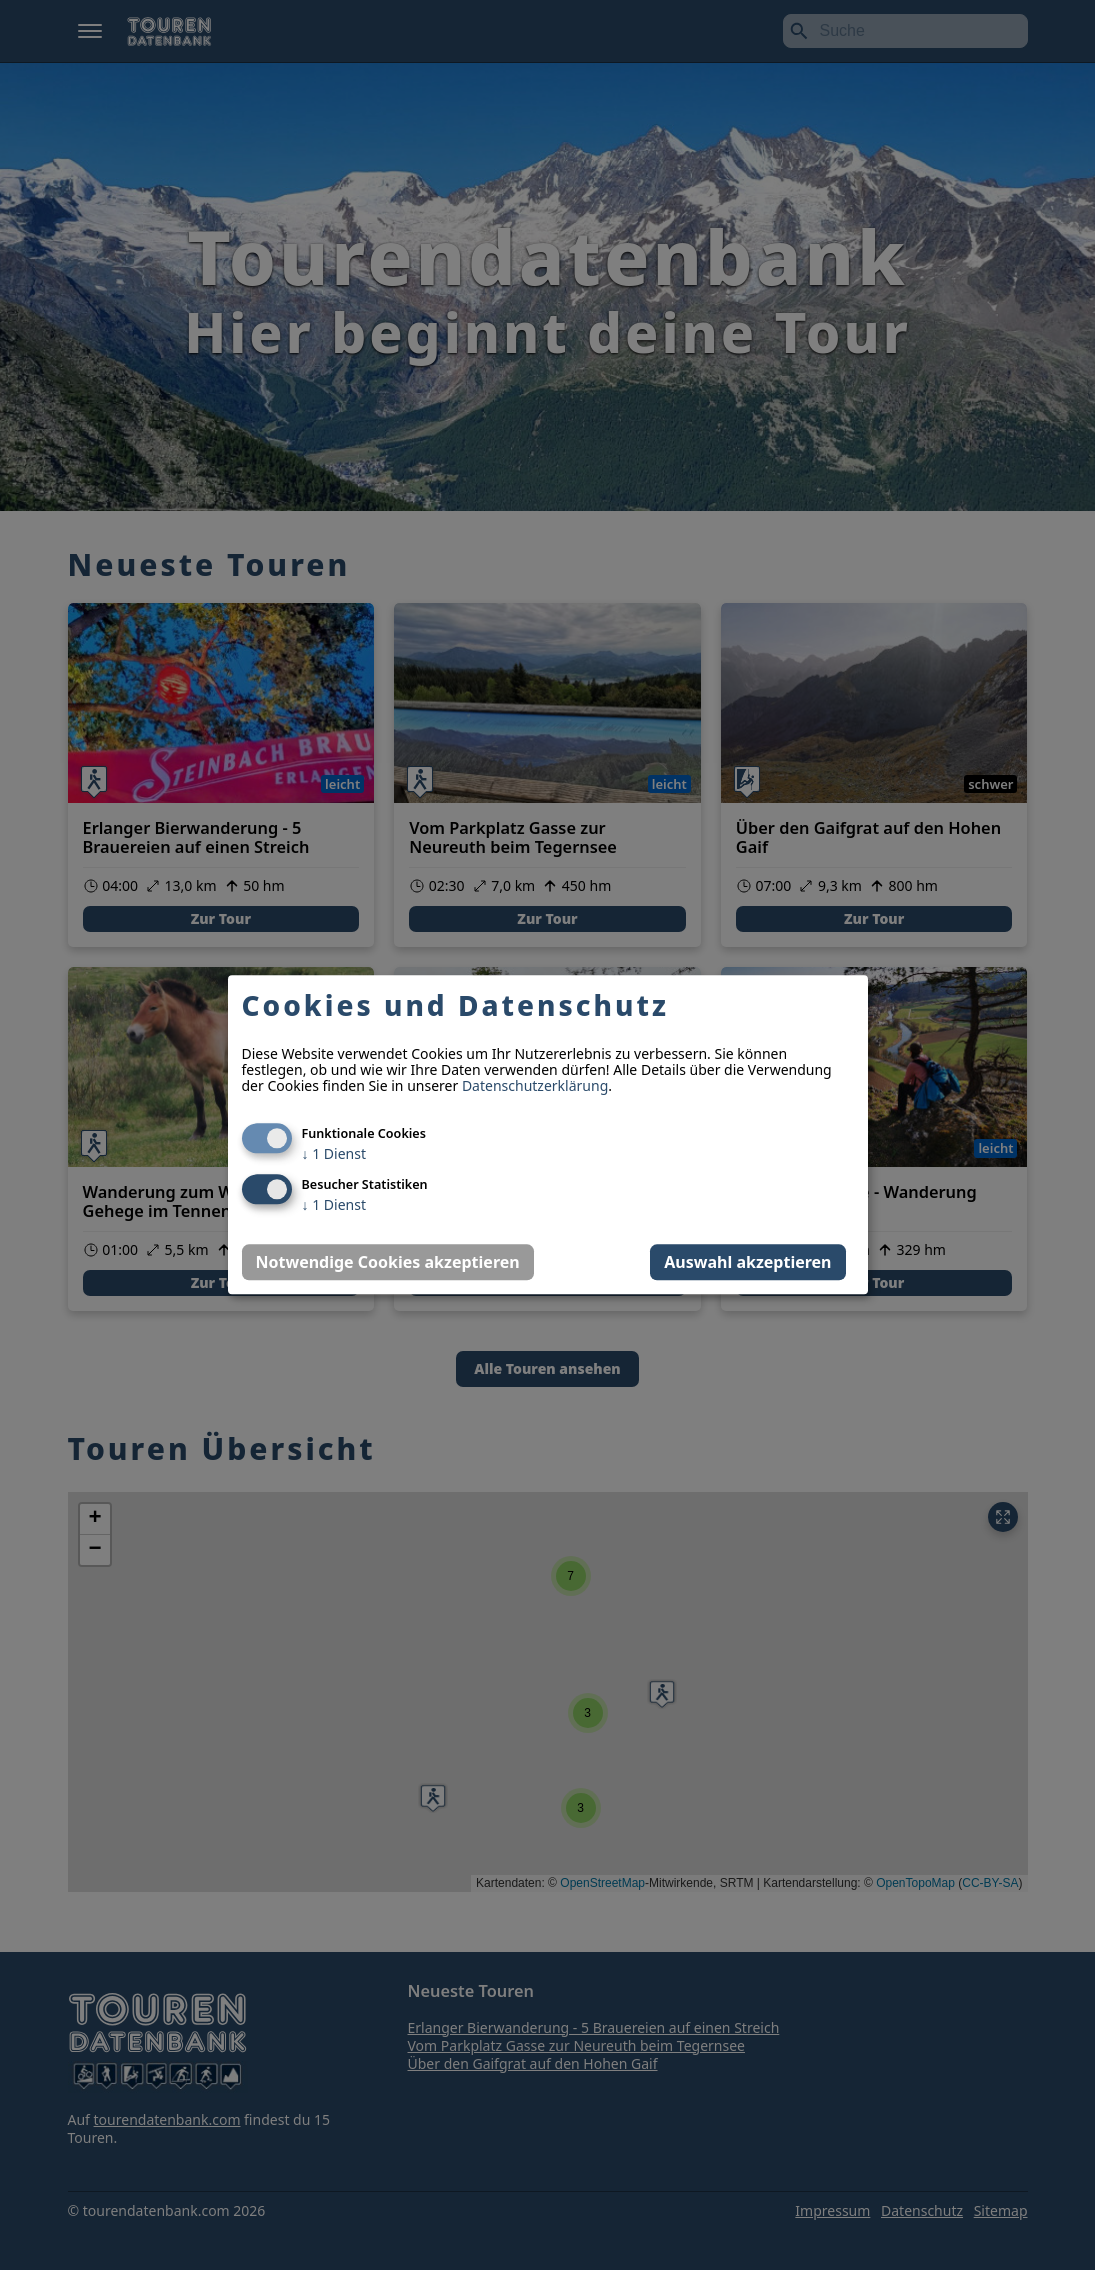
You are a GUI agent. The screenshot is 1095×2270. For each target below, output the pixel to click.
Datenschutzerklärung (535, 1086)
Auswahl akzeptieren (747, 1263)
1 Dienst (334, 1154)
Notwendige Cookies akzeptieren (388, 1263)
